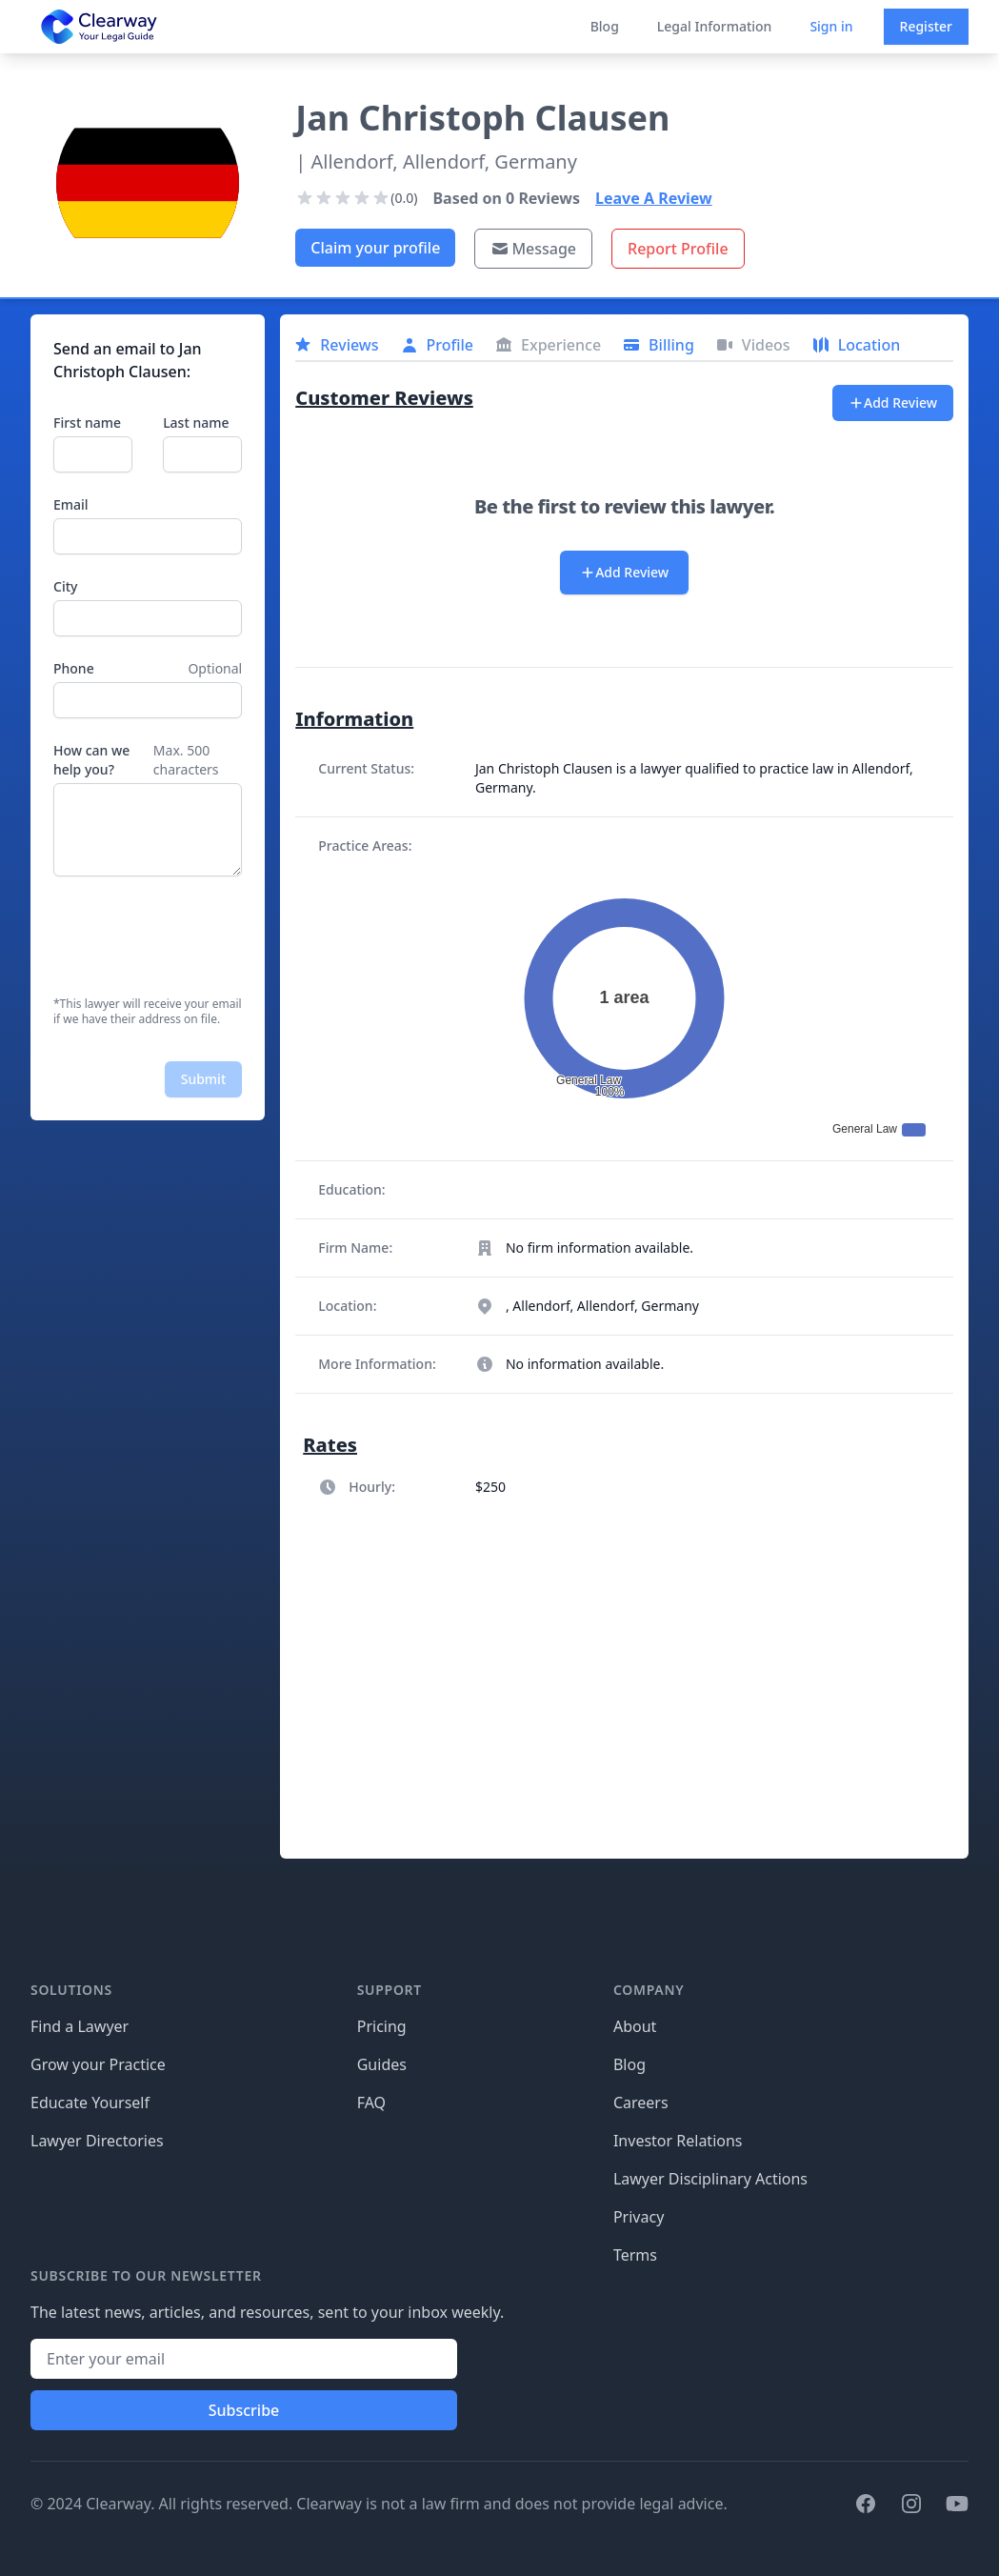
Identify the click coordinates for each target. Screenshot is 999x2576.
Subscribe (244, 2410)
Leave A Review (653, 198)
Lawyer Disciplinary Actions (710, 2178)
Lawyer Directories (97, 2140)
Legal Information (714, 26)
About (634, 2026)
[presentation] (198, 936)
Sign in (830, 26)
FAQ (371, 2102)
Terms (635, 2254)
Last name (196, 422)
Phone (73, 668)
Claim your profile (375, 247)
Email (71, 504)
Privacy (638, 2216)
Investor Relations (678, 2140)
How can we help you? (91, 759)
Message (533, 248)
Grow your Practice (98, 2064)
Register (926, 26)
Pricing (382, 2026)
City (65, 586)
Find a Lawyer (79, 2026)
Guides (382, 2064)
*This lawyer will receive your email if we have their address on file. (147, 1011)
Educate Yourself (90, 2102)
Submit (204, 1079)
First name (87, 422)
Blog (604, 26)
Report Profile (678, 248)
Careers (641, 2102)
